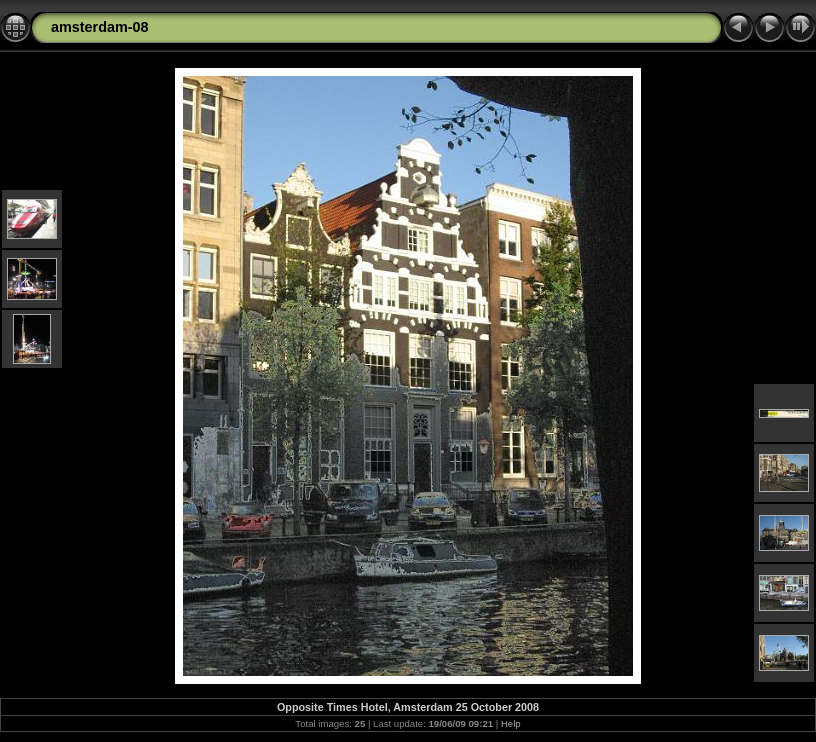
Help (511, 723)
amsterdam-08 (100, 27)
